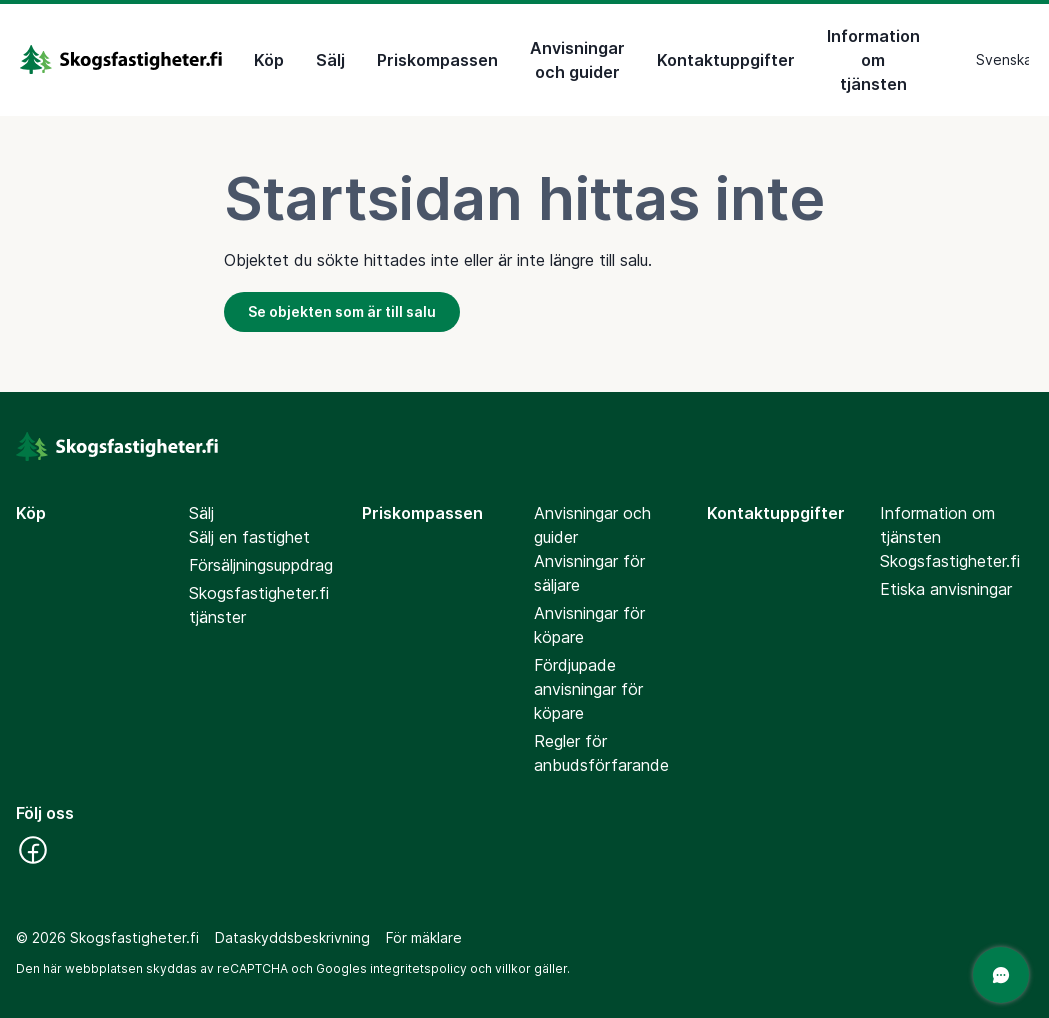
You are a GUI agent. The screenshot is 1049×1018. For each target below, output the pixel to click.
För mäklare (424, 937)
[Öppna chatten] (1001, 975)
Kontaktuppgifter (726, 60)
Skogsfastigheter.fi (950, 561)
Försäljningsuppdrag (261, 565)
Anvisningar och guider (577, 60)
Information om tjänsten (873, 60)
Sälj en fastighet (249, 537)
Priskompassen (437, 60)
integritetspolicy (418, 968)
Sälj (330, 60)
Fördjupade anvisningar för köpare (588, 689)
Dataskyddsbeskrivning (292, 937)
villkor (513, 968)
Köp (269, 60)
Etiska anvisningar (946, 589)
